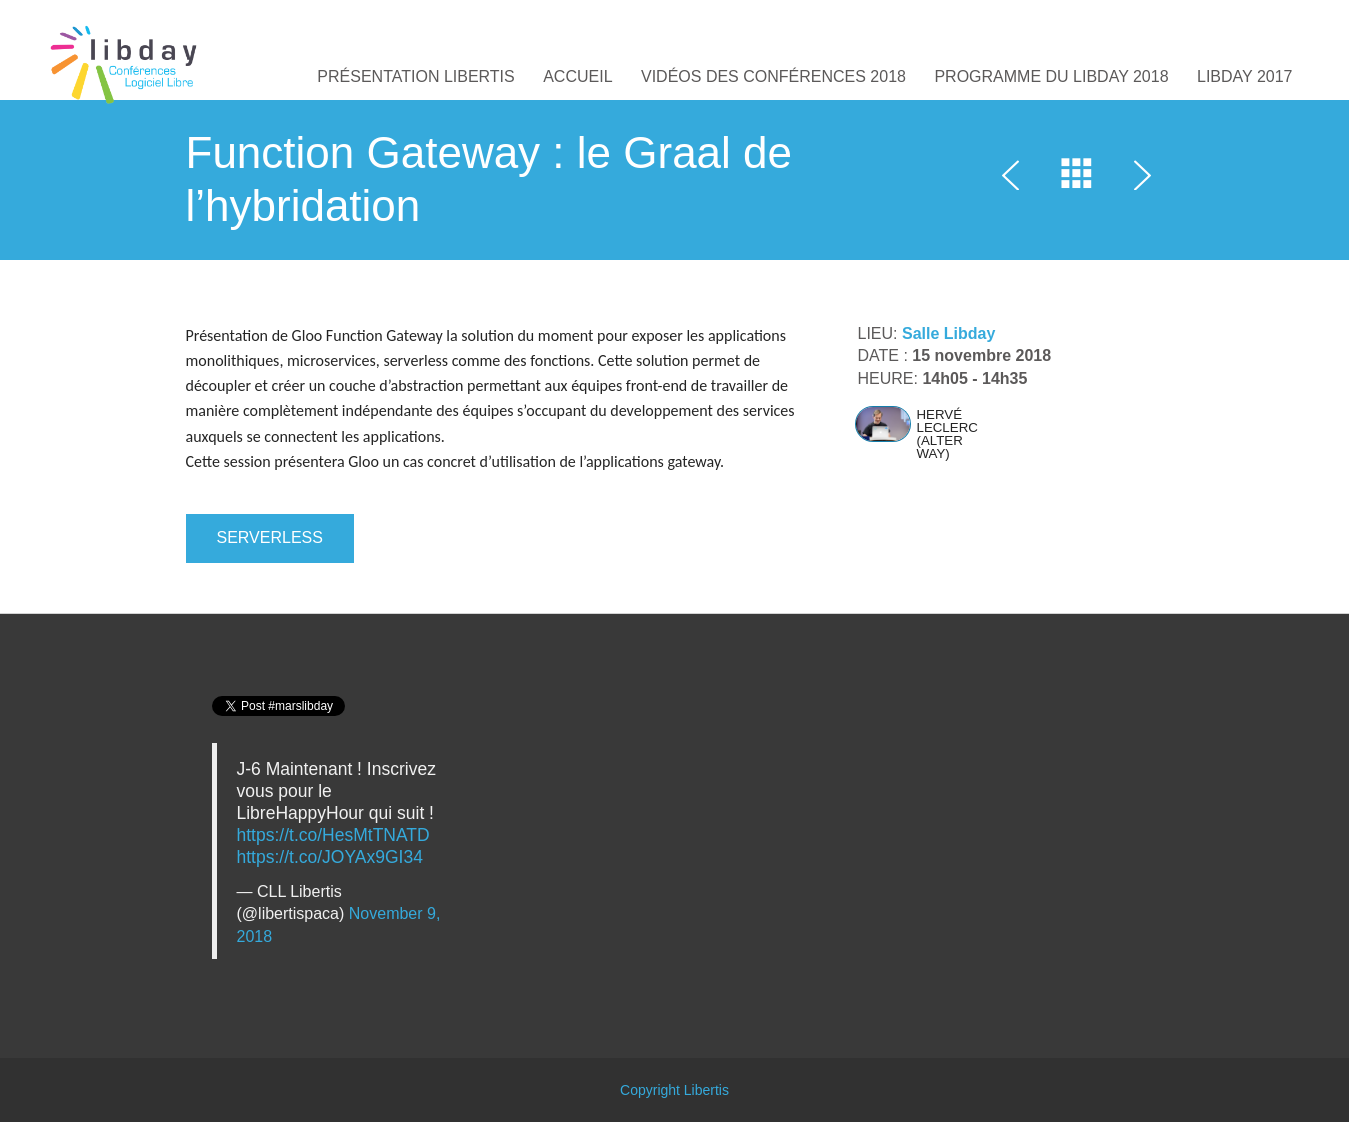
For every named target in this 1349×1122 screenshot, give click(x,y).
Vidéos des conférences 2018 (773, 76)
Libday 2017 (1244, 76)
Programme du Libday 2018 (1051, 76)
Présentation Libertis (415, 76)
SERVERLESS (270, 537)
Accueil (577, 76)
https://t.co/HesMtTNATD (333, 835)
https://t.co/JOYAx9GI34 (330, 857)
